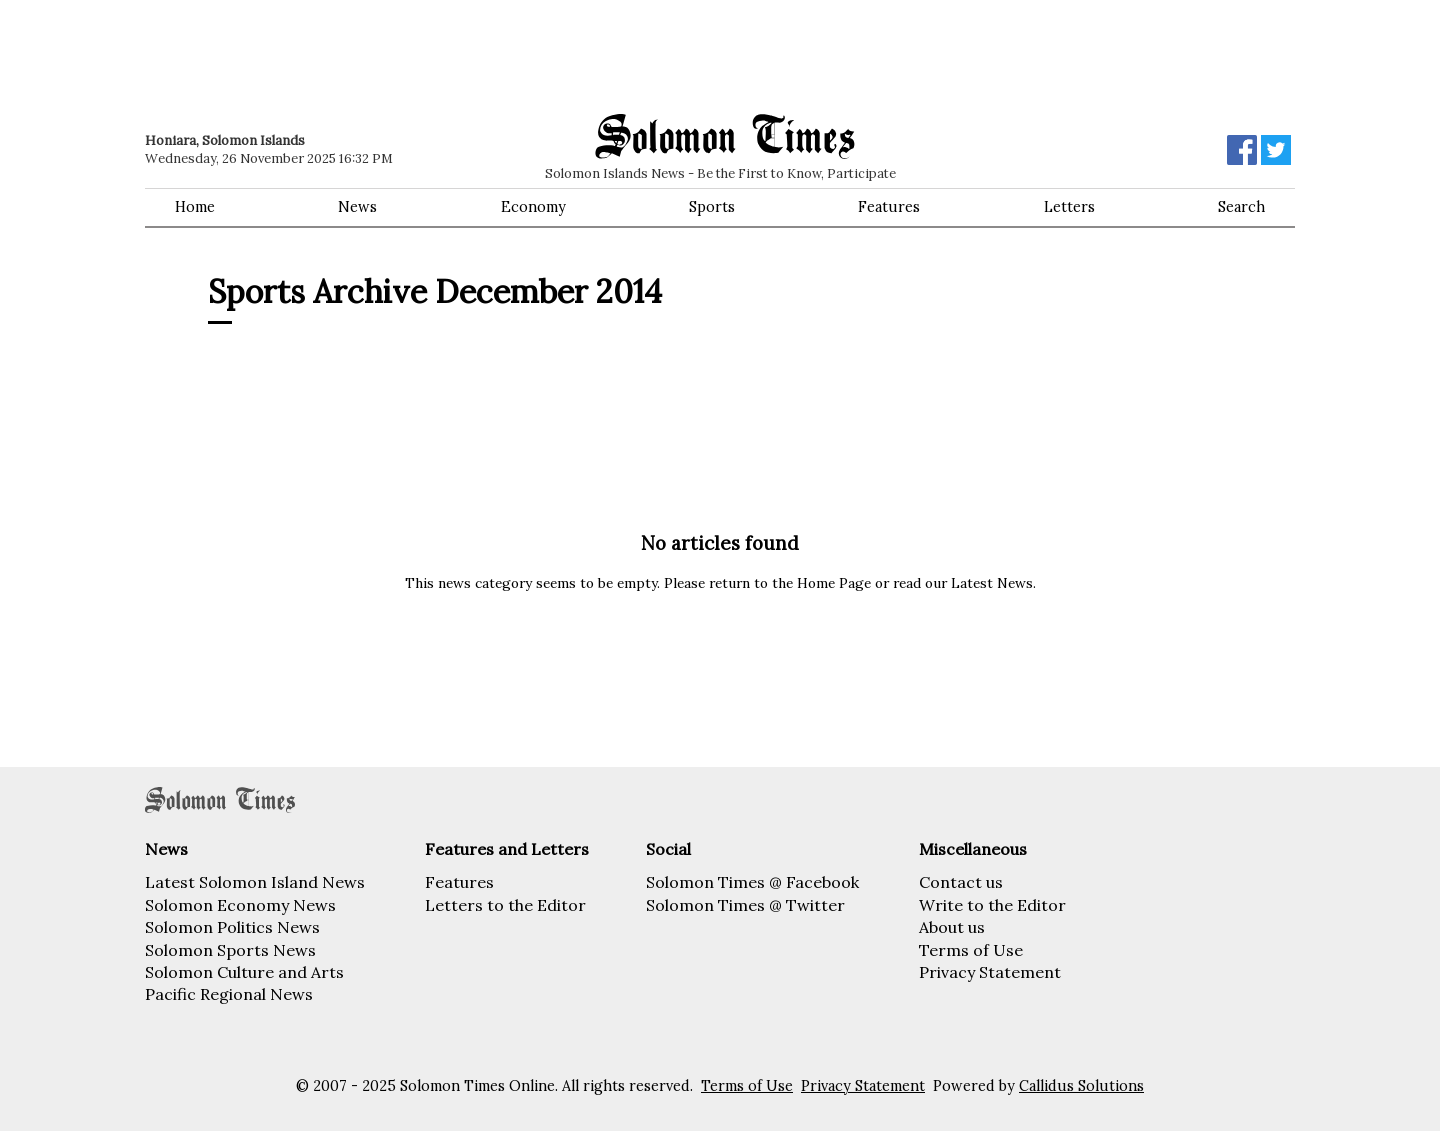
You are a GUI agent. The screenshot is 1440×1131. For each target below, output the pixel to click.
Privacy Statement (990, 972)
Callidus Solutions (1081, 1086)
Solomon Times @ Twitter (745, 905)
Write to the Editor (992, 905)
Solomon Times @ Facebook (752, 882)
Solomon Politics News (232, 927)
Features (889, 207)
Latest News (992, 583)
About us (952, 927)
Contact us (961, 882)
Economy (533, 207)
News (357, 207)
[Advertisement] (430, 55)
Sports (712, 207)
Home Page (834, 583)
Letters (1069, 207)
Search (1241, 207)
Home (195, 207)
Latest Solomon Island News (255, 882)
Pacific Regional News (229, 994)
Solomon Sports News (230, 950)
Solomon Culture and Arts (244, 972)
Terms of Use (971, 950)
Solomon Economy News (240, 905)
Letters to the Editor (505, 905)
